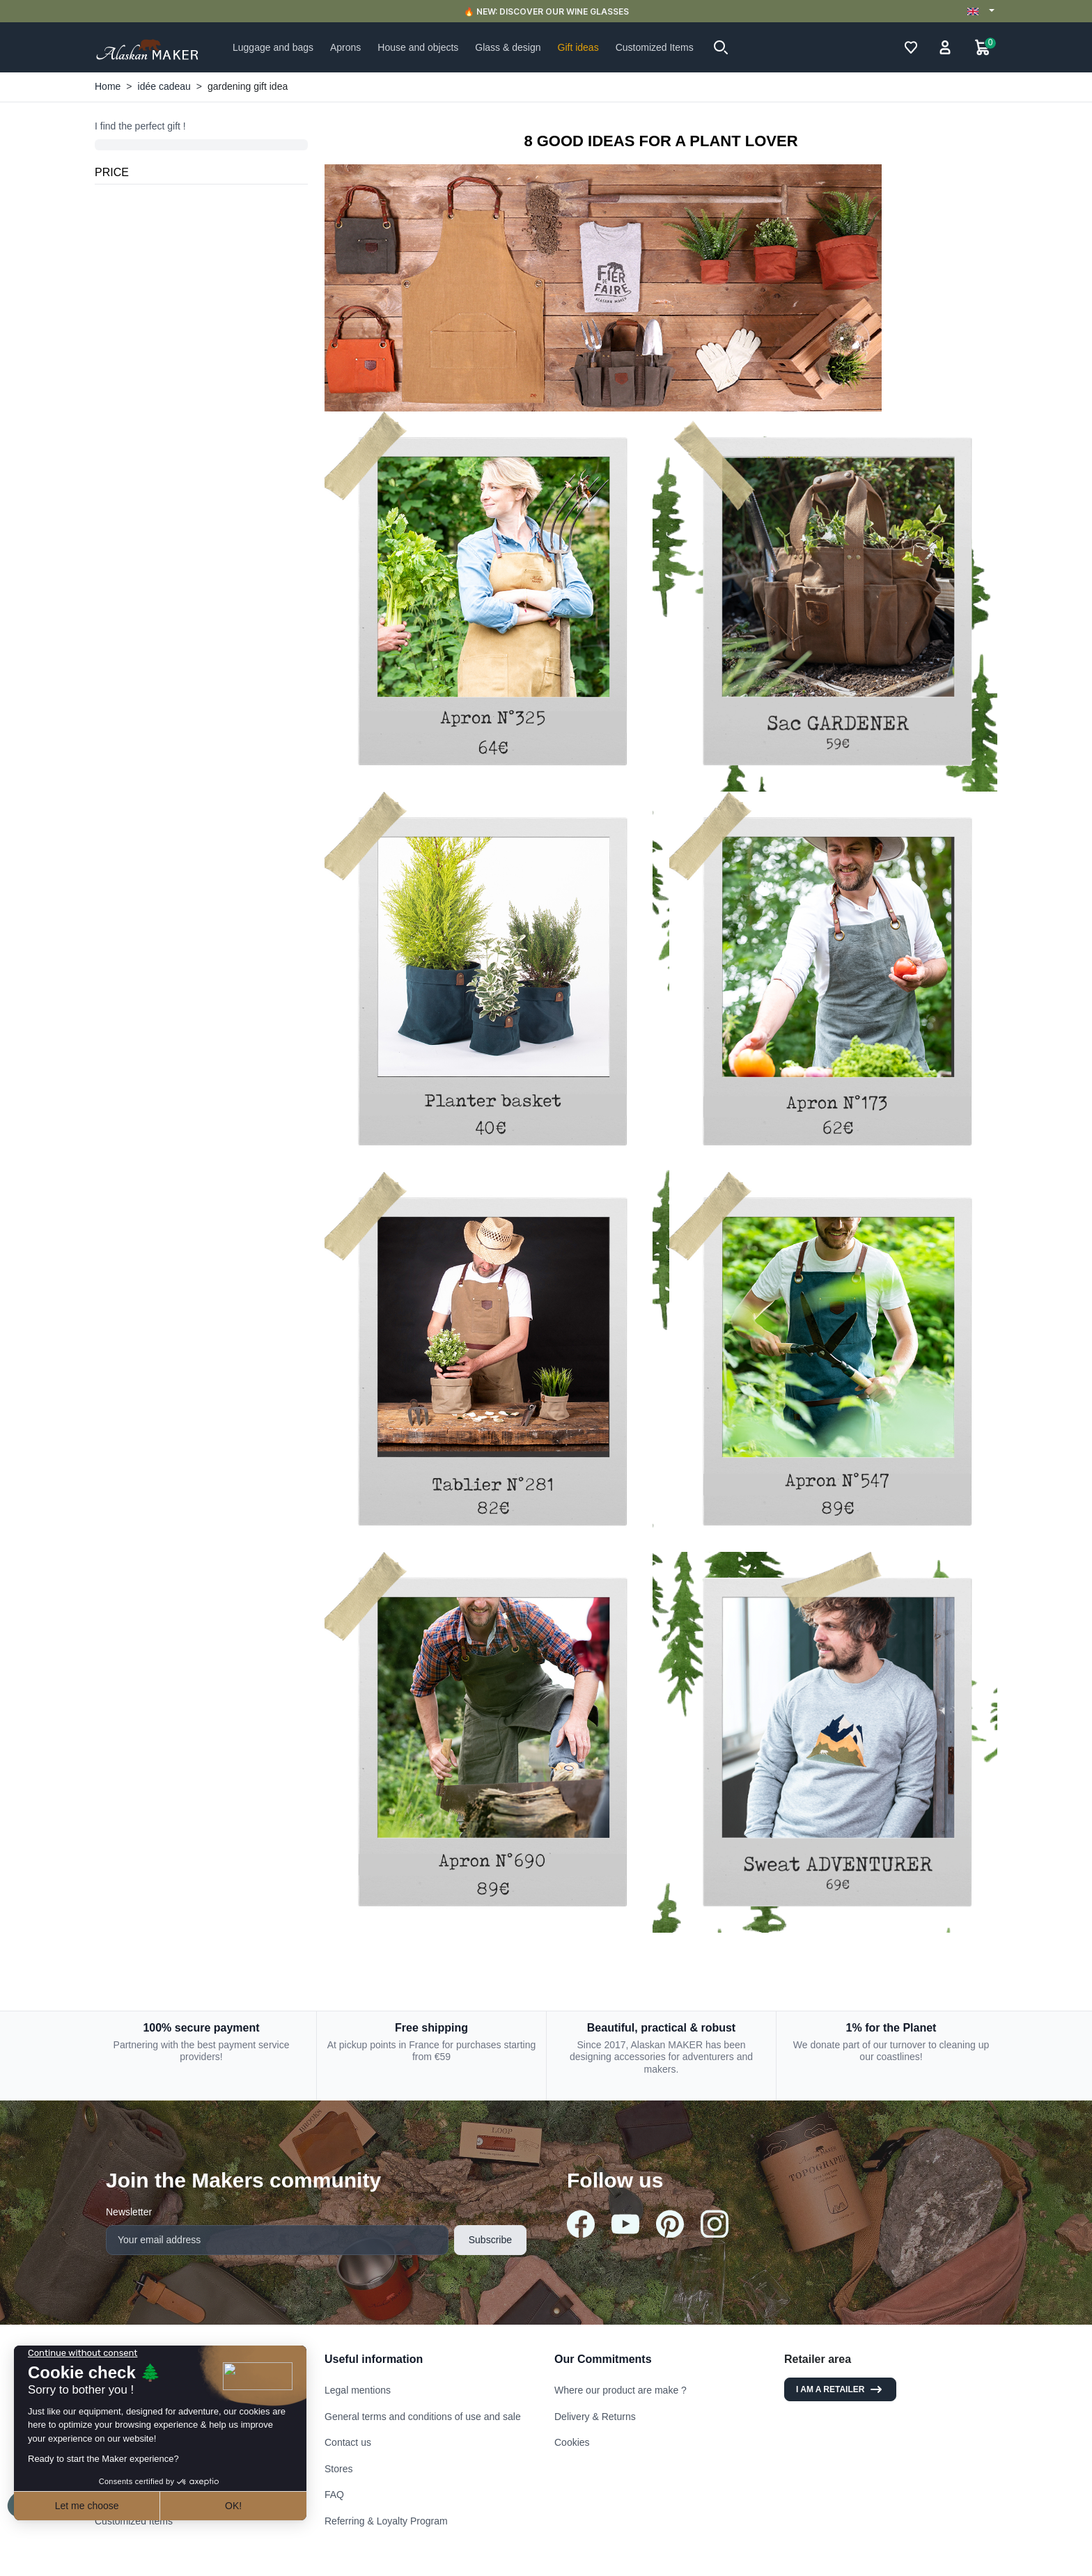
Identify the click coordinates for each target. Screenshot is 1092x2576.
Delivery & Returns (595, 2416)
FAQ (334, 2494)
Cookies (572, 2442)
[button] (721, 47)
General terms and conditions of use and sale (423, 2416)
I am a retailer (840, 2389)
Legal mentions (358, 2390)
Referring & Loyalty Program (386, 2521)
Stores (338, 2468)
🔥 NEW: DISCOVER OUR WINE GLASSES (546, 11)
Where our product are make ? (620, 2390)
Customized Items (134, 2521)
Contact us (348, 2442)
